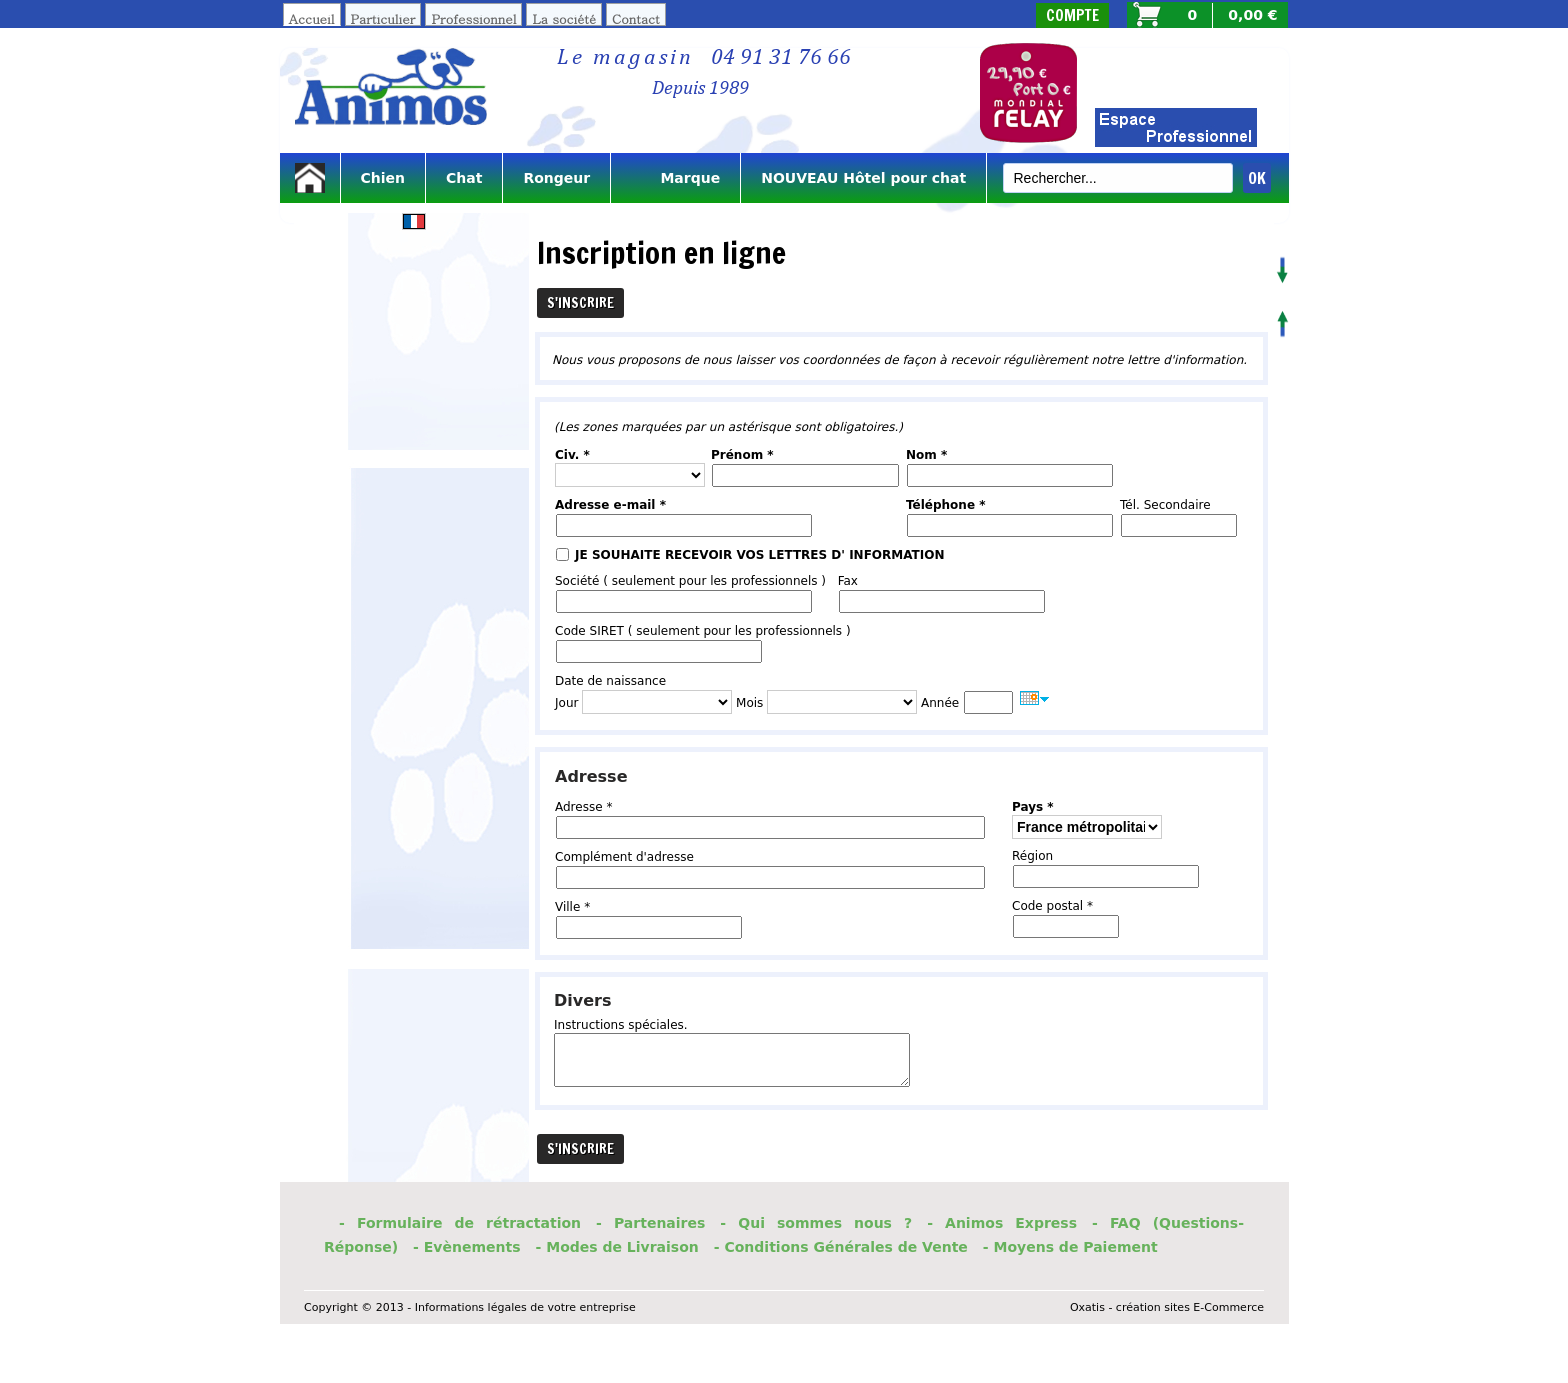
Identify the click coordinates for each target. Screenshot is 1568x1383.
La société (564, 18)
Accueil (312, 18)
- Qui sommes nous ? (816, 1223)
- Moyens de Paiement (1070, 1247)
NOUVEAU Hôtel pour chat (863, 178)
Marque (675, 178)
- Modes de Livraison (617, 1247)
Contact (636, 18)
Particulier (383, 18)
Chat (464, 178)
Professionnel (473, 18)
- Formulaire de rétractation (460, 1223)
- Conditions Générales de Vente (841, 1247)
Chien (383, 178)
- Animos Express (1002, 1223)
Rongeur (556, 178)
